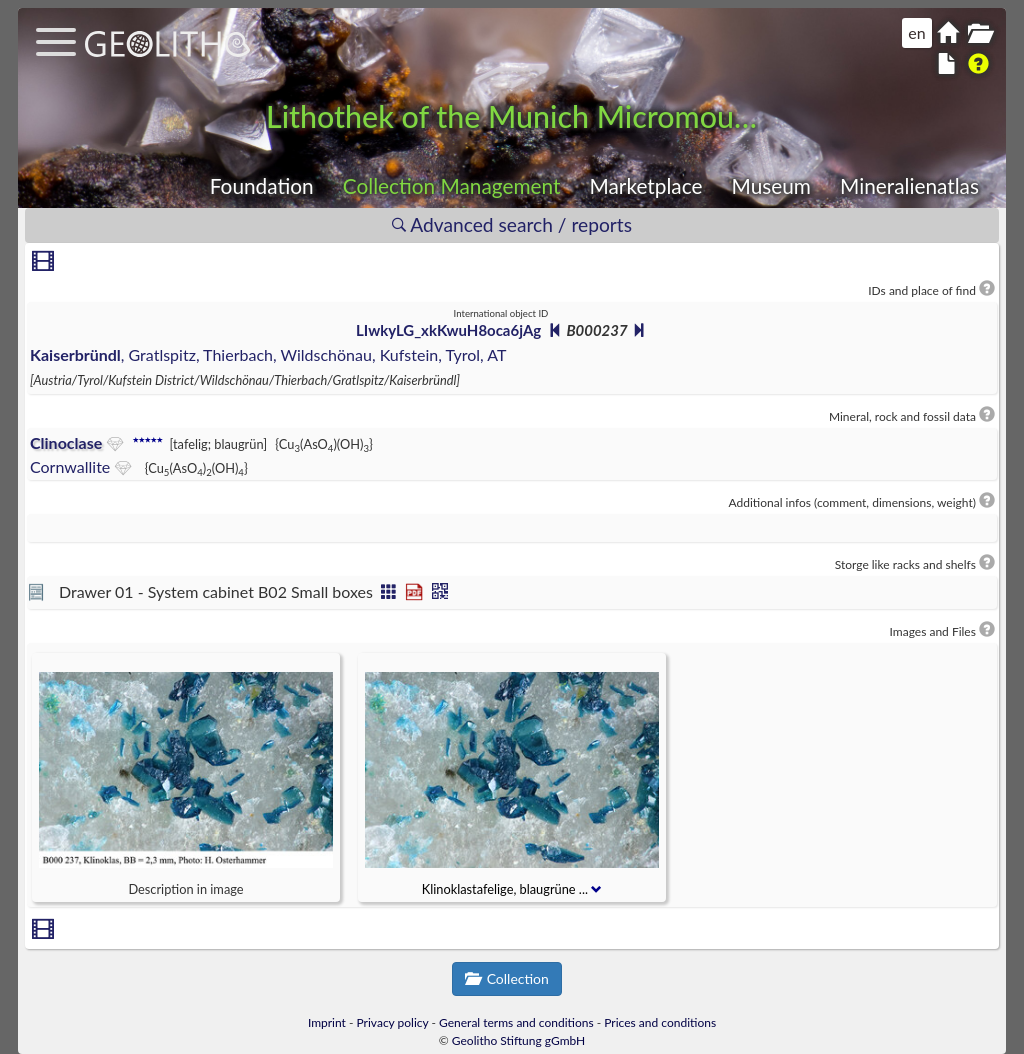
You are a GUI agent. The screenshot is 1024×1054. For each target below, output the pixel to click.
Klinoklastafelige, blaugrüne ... (512, 889)
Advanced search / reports (512, 224)
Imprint (327, 1022)
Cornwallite (70, 466)
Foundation (262, 185)
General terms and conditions (516, 1022)
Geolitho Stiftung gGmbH (518, 1040)
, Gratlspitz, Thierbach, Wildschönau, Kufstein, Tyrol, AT (268, 354)
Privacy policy (393, 1022)
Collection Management (452, 185)
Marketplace (646, 185)
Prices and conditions (660, 1022)
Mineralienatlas (909, 185)
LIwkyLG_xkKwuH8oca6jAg (448, 330)
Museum (771, 185)
